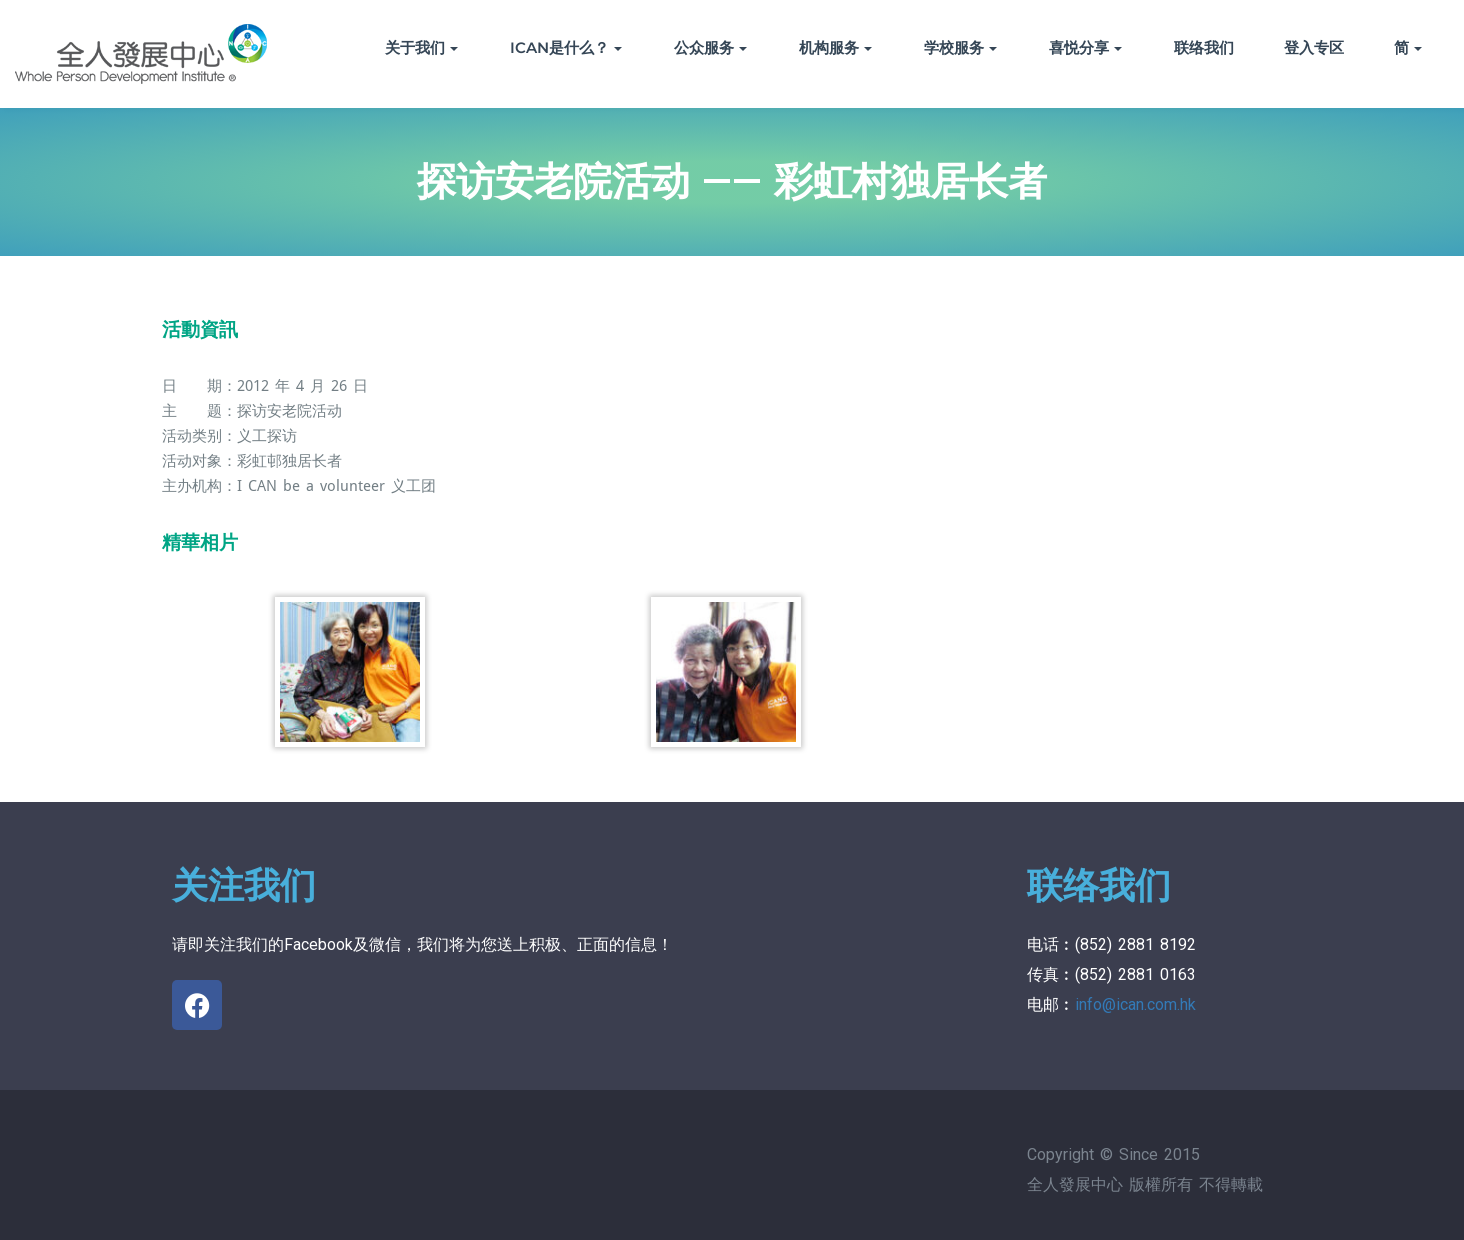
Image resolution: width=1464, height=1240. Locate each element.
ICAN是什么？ (566, 47)
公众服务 (710, 47)
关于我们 (421, 47)
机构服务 (835, 47)
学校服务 (960, 47)
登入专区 (1314, 47)
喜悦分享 (1085, 47)
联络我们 (1204, 47)
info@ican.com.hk (1135, 1004)
